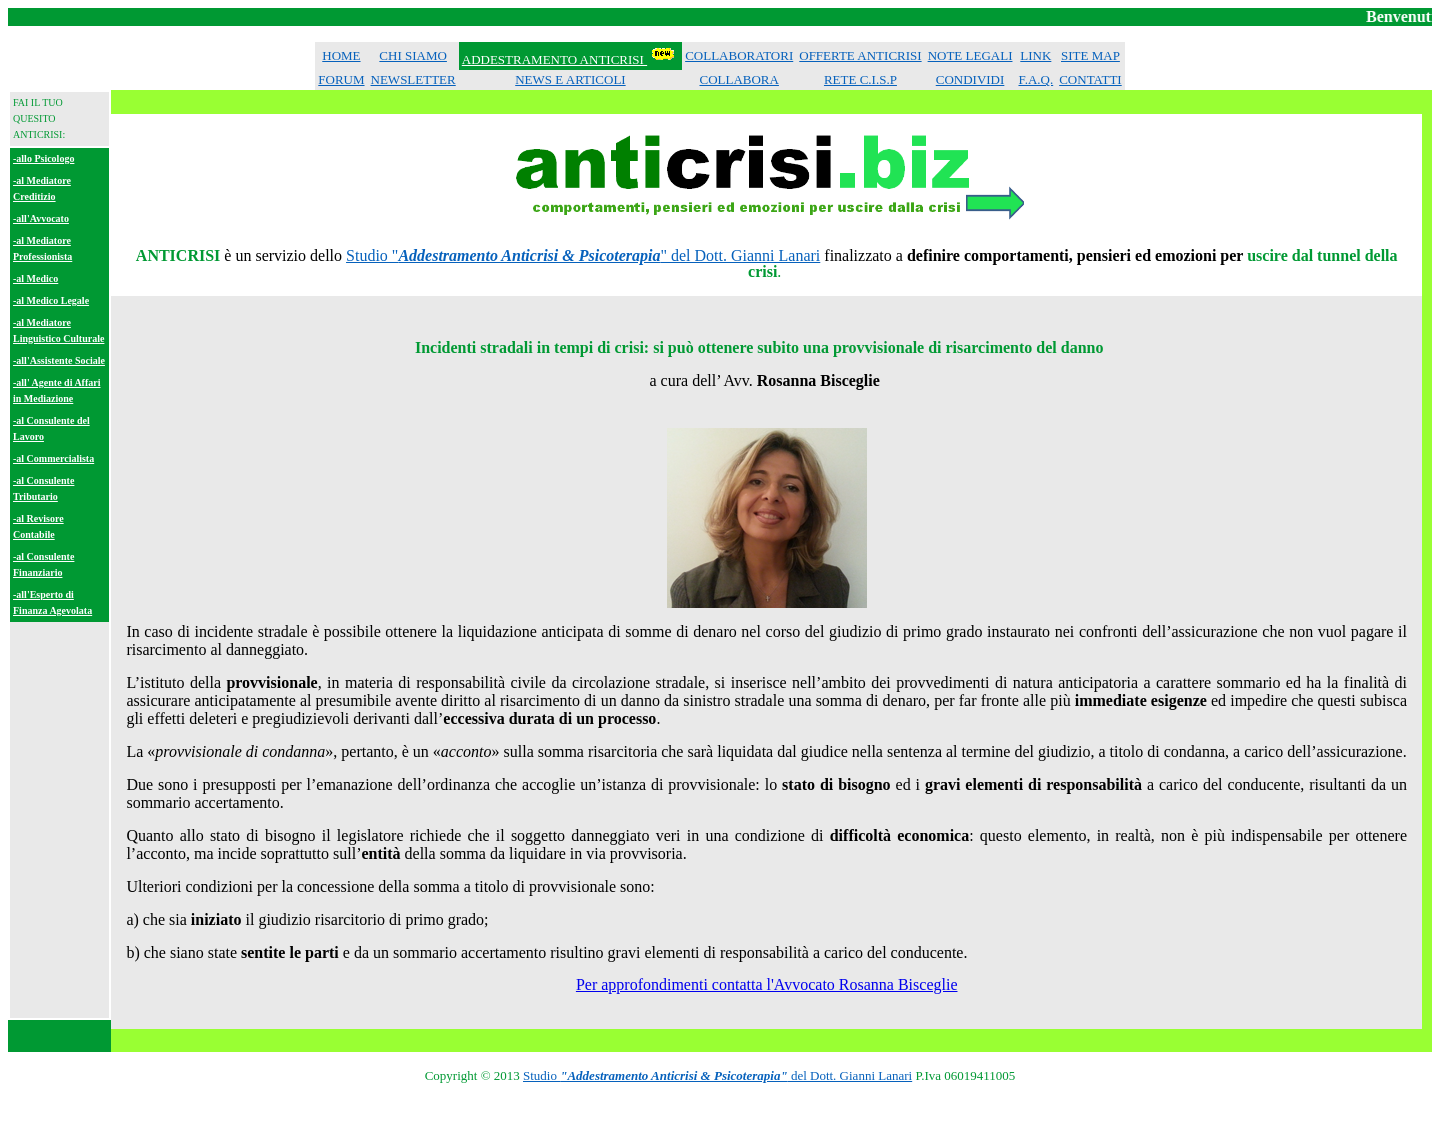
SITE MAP (1090, 55)
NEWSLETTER (413, 79)
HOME (341, 55)
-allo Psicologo (43, 158)
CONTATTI (1090, 79)
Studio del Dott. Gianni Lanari (717, 1075)
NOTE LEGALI (970, 55)
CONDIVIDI (970, 79)
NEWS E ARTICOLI (570, 79)
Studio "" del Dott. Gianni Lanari (583, 255)
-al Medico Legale (51, 300)
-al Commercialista (53, 458)
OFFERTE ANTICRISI (860, 55)
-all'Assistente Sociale (59, 360)
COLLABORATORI (739, 55)
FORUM (341, 79)
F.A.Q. (1035, 79)
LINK (1035, 55)
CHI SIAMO (413, 55)
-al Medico (35, 278)
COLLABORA (738, 79)
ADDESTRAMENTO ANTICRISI (554, 59)
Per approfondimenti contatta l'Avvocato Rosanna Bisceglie (767, 984)
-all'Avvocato (41, 218)
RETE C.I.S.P (860, 79)
